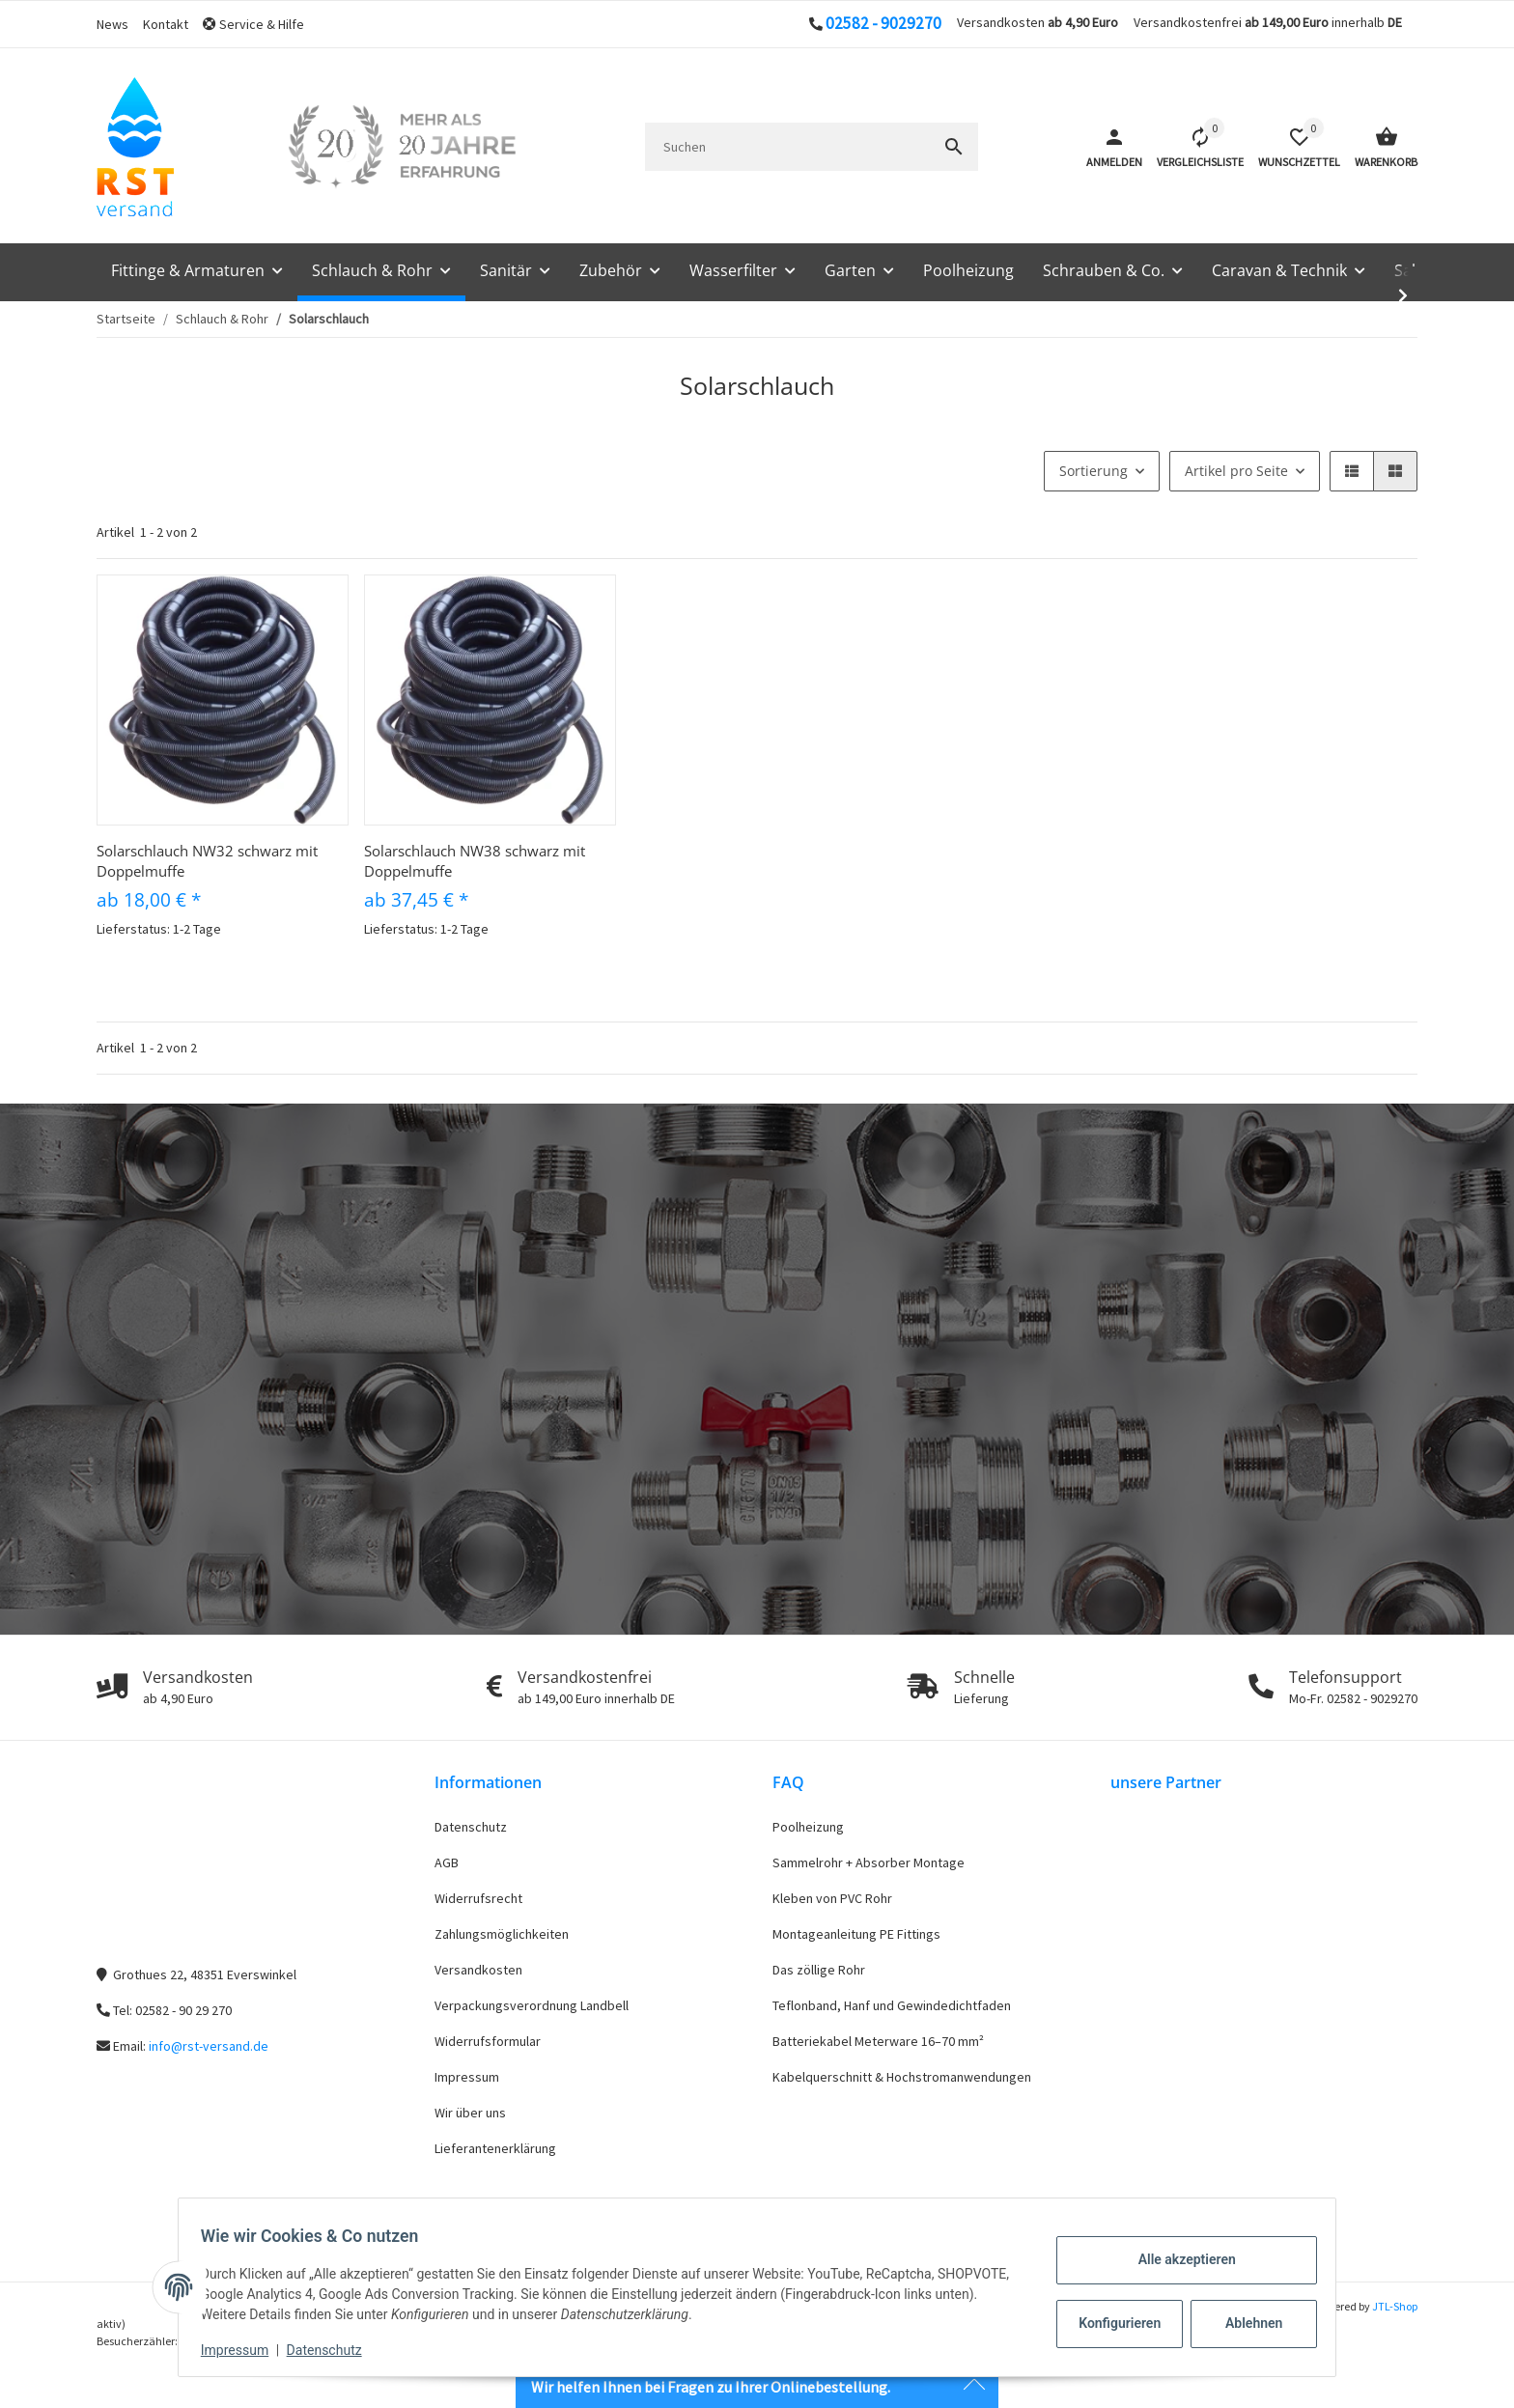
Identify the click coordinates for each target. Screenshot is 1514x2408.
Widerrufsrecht (478, 1898)
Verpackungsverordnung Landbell (532, 2005)
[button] (261, 24)
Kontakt (165, 24)
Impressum (467, 2077)
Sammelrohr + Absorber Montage (868, 1862)
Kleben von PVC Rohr (832, 1898)
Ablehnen (1245, 2323)
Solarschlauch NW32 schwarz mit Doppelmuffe (207, 861)
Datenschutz (471, 1826)
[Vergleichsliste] (1193, 147)
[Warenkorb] (1378, 147)
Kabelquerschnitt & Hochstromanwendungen (901, 2077)
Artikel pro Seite (1236, 471)
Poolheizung (808, 1826)
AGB (447, 1862)
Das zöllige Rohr (818, 1969)
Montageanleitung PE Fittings (856, 1934)
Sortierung (1093, 471)
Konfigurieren (1113, 2323)
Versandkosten (478, 1969)
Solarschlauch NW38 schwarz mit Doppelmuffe (474, 861)
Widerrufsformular (488, 2041)
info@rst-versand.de (208, 2046)
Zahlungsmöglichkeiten (502, 1934)
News (112, 24)
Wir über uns (470, 2112)
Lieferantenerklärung (495, 2148)
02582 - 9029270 (883, 23)
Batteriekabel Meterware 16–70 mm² (878, 2041)
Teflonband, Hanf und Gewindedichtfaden (891, 2005)
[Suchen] (787, 146)
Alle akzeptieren (1177, 2259)
